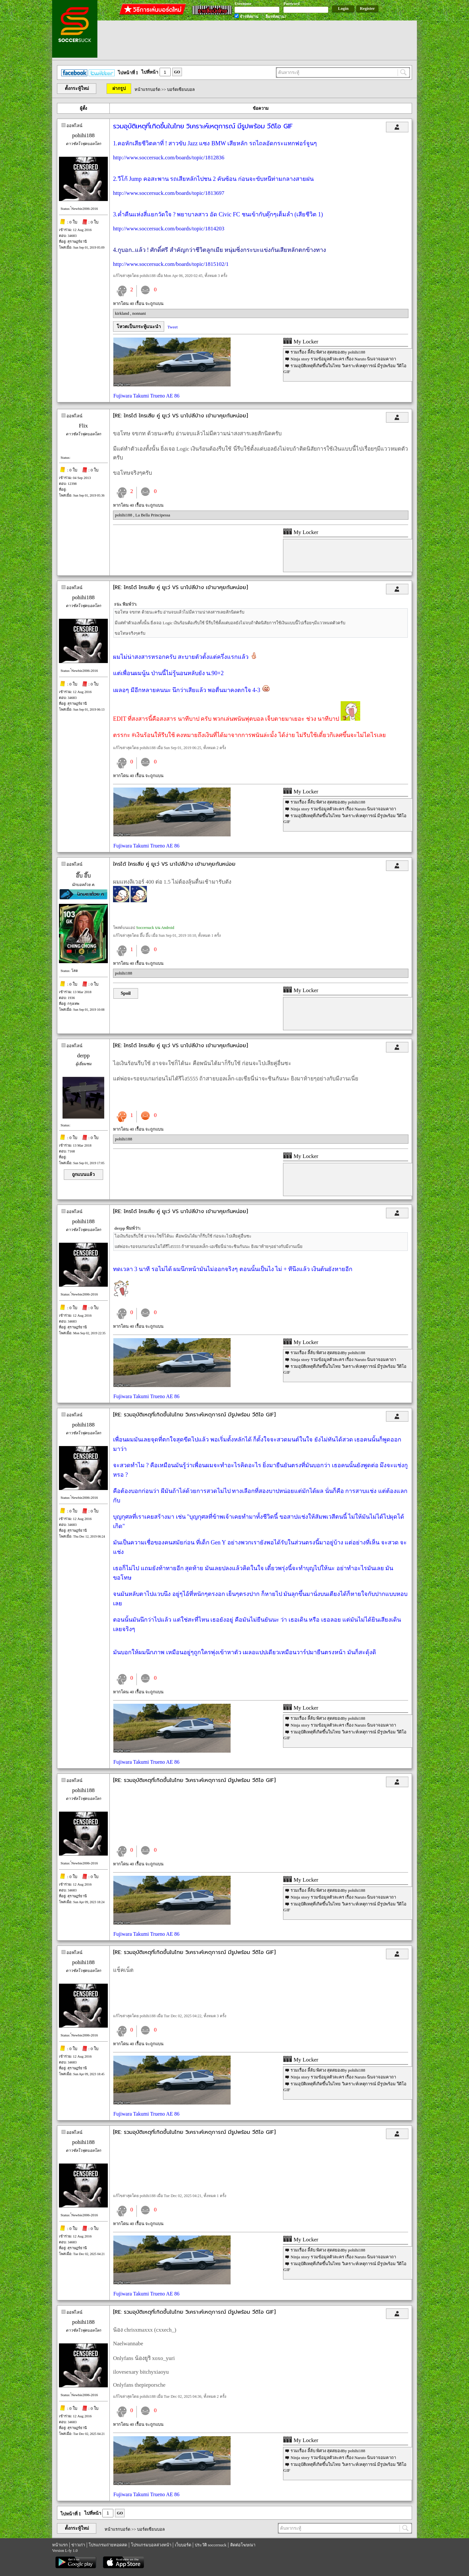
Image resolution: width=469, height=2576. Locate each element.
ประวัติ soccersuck (210, 2544)
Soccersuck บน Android (155, 927)
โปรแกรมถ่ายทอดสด (108, 2544)
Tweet (172, 327)
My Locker (300, 342)
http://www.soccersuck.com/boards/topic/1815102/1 (171, 264)
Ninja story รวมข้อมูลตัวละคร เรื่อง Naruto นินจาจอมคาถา (343, 358)
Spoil (126, 993)
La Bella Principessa (152, 515)
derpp (83, 1055)
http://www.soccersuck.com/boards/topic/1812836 (168, 157)
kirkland (122, 313)
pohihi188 (83, 135)
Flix (83, 426)
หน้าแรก (60, 2544)
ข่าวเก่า (78, 2544)
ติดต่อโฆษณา (242, 2544)
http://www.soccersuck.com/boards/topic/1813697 (168, 193)
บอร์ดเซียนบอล (181, 89)
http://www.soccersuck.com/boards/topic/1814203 (168, 228)
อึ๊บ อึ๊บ (83, 876)
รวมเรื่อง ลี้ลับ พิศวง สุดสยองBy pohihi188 (328, 352)
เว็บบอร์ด (183, 2544)
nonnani (139, 313)
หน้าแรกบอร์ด (147, 89)
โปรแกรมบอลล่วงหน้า (151, 2544)
